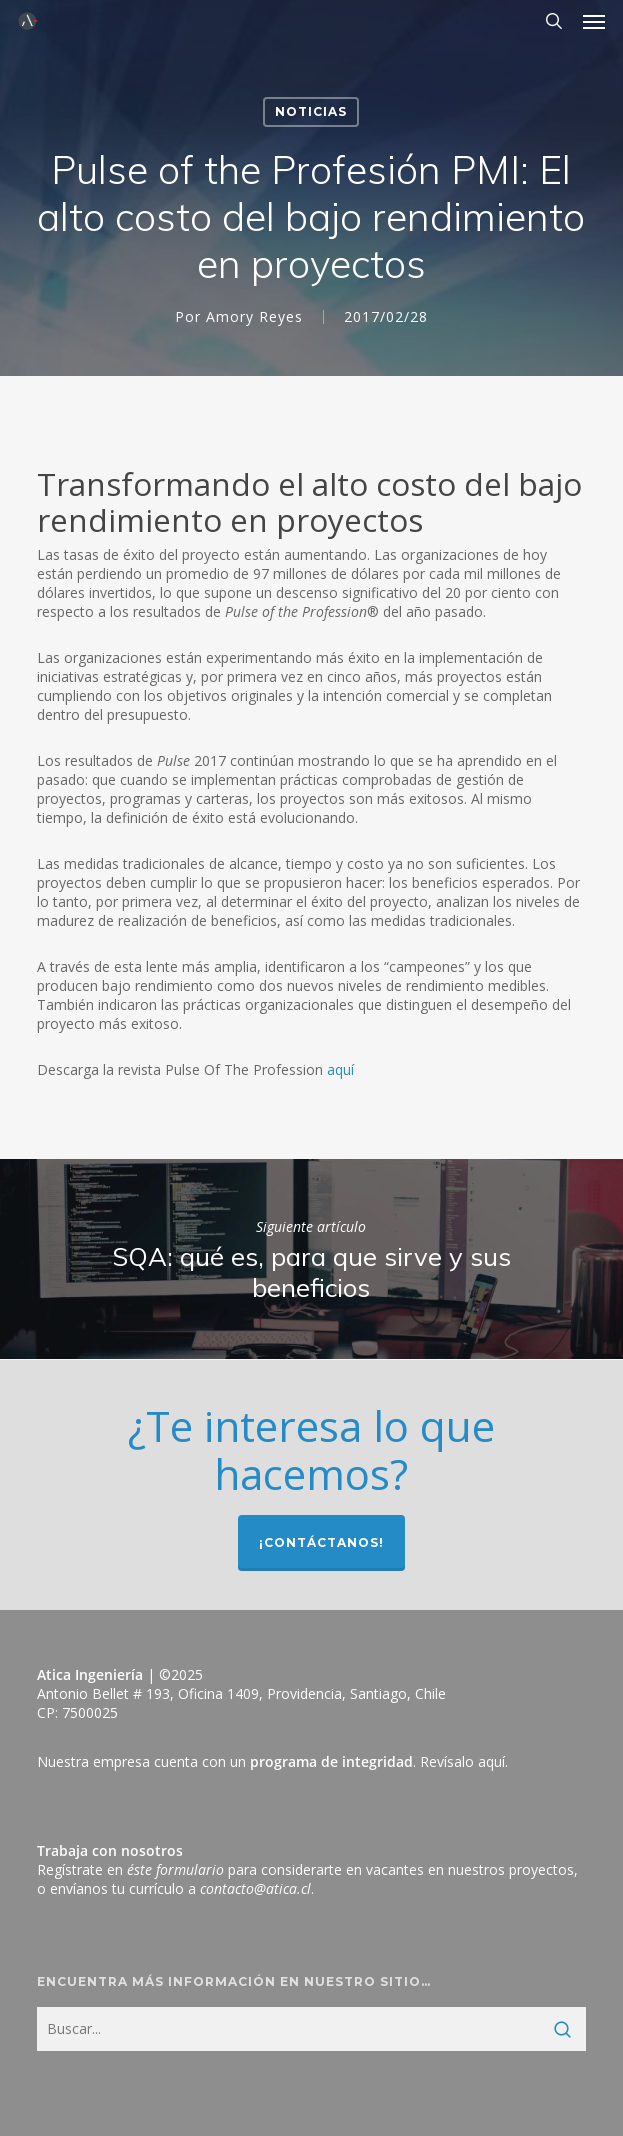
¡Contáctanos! (321, 1542)
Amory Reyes (254, 316)
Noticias (311, 111)
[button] (594, 21)
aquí (340, 1069)
